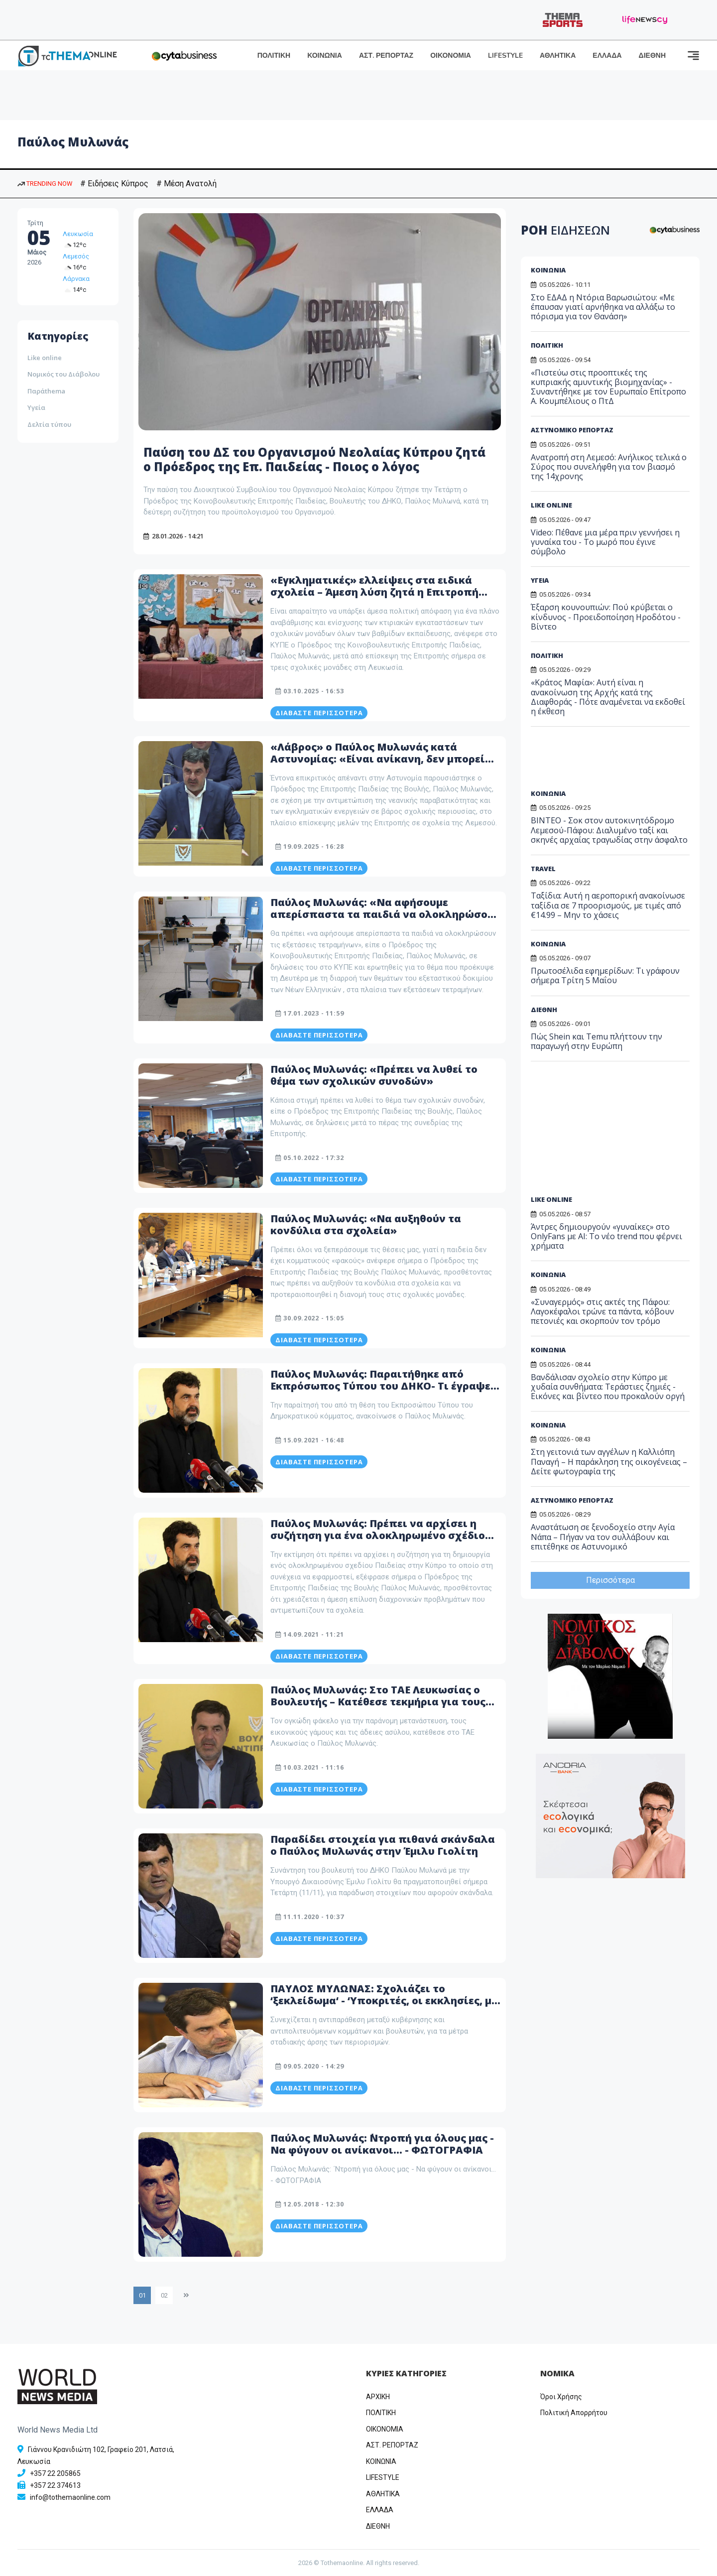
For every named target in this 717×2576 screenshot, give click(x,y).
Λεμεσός (76, 256)
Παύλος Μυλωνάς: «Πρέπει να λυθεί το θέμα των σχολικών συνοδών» (374, 1075)
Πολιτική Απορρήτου (573, 2413)
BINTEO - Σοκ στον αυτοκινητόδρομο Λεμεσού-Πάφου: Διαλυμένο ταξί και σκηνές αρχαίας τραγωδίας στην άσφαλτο (609, 830)
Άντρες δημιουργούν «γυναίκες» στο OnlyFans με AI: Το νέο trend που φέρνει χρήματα (606, 1236)
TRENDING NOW (44, 183)
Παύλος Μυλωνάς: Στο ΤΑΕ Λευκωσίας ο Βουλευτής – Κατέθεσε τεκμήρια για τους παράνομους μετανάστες (377, 1701)
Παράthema (46, 390)
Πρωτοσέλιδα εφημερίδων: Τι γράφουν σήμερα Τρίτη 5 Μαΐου (605, 975)
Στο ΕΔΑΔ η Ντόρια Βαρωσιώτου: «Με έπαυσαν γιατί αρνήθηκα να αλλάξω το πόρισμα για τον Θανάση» (603, 307)
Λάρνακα (76, 278)
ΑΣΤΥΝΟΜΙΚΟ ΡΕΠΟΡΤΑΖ (572, 429)
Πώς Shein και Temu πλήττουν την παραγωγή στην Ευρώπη (596, 1041)
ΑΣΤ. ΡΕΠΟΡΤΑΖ (386, 55)
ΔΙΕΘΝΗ (652, 55)
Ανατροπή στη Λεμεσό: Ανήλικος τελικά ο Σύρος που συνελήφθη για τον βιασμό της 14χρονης (609, 467)
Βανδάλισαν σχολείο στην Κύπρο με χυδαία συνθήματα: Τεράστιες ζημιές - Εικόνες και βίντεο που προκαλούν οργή (608, 1387)
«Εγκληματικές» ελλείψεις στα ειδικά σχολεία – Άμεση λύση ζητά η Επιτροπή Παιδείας (374, 592)
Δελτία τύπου (49, 424)
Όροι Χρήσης (561, 2397)
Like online (44, 357)
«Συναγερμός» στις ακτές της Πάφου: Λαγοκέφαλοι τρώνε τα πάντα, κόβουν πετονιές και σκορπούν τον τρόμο (602, 1311)
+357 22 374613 (55, 2485)
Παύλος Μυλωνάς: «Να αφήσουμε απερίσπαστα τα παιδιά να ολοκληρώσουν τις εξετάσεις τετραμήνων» (385, 914)
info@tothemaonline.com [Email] (70, 2497)
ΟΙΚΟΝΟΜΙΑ (450, 55)
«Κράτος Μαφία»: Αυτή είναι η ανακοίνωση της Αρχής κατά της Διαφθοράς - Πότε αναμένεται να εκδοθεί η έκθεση (608, 697)
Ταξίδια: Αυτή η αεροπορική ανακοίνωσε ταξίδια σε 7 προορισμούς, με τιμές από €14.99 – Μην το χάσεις (608, 905)
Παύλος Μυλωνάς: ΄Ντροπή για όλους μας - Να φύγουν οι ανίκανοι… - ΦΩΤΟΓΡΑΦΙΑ (382, 2144)
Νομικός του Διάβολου (63, 374)
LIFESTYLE (505, 55)
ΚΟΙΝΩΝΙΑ (324, 55)
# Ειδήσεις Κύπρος (114, 183)
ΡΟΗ (565, 230)
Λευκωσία (78, 234)
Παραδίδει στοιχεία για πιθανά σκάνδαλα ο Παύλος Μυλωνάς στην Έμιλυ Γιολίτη (382, 1845)
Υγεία (36, 407)
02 (164, 2295)
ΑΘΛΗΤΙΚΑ (558, 55)
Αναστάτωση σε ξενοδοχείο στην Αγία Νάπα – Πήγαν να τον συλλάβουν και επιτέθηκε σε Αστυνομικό (603, 1536)
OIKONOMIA (384, 2429)
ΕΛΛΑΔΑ (607, 55)
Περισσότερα (610, 1580)
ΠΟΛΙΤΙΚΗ (274, 55)
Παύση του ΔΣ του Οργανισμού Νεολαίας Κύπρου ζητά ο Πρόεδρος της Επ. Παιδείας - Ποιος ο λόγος (314, 459)
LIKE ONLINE (551, 505)
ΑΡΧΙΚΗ (378, 2397)
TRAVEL (543, 868)
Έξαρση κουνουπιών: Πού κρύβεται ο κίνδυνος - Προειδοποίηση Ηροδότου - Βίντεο (606, 617)
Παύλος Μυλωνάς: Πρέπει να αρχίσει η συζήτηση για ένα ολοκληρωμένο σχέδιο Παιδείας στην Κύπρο (377, 1535)
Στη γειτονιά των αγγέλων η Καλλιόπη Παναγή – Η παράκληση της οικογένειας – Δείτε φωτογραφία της (609, 1461)
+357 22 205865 (55, 2473)
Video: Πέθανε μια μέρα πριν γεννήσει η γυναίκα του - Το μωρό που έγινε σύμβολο (605, 542)
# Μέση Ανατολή (186, 183)
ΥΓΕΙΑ (540, 580)
